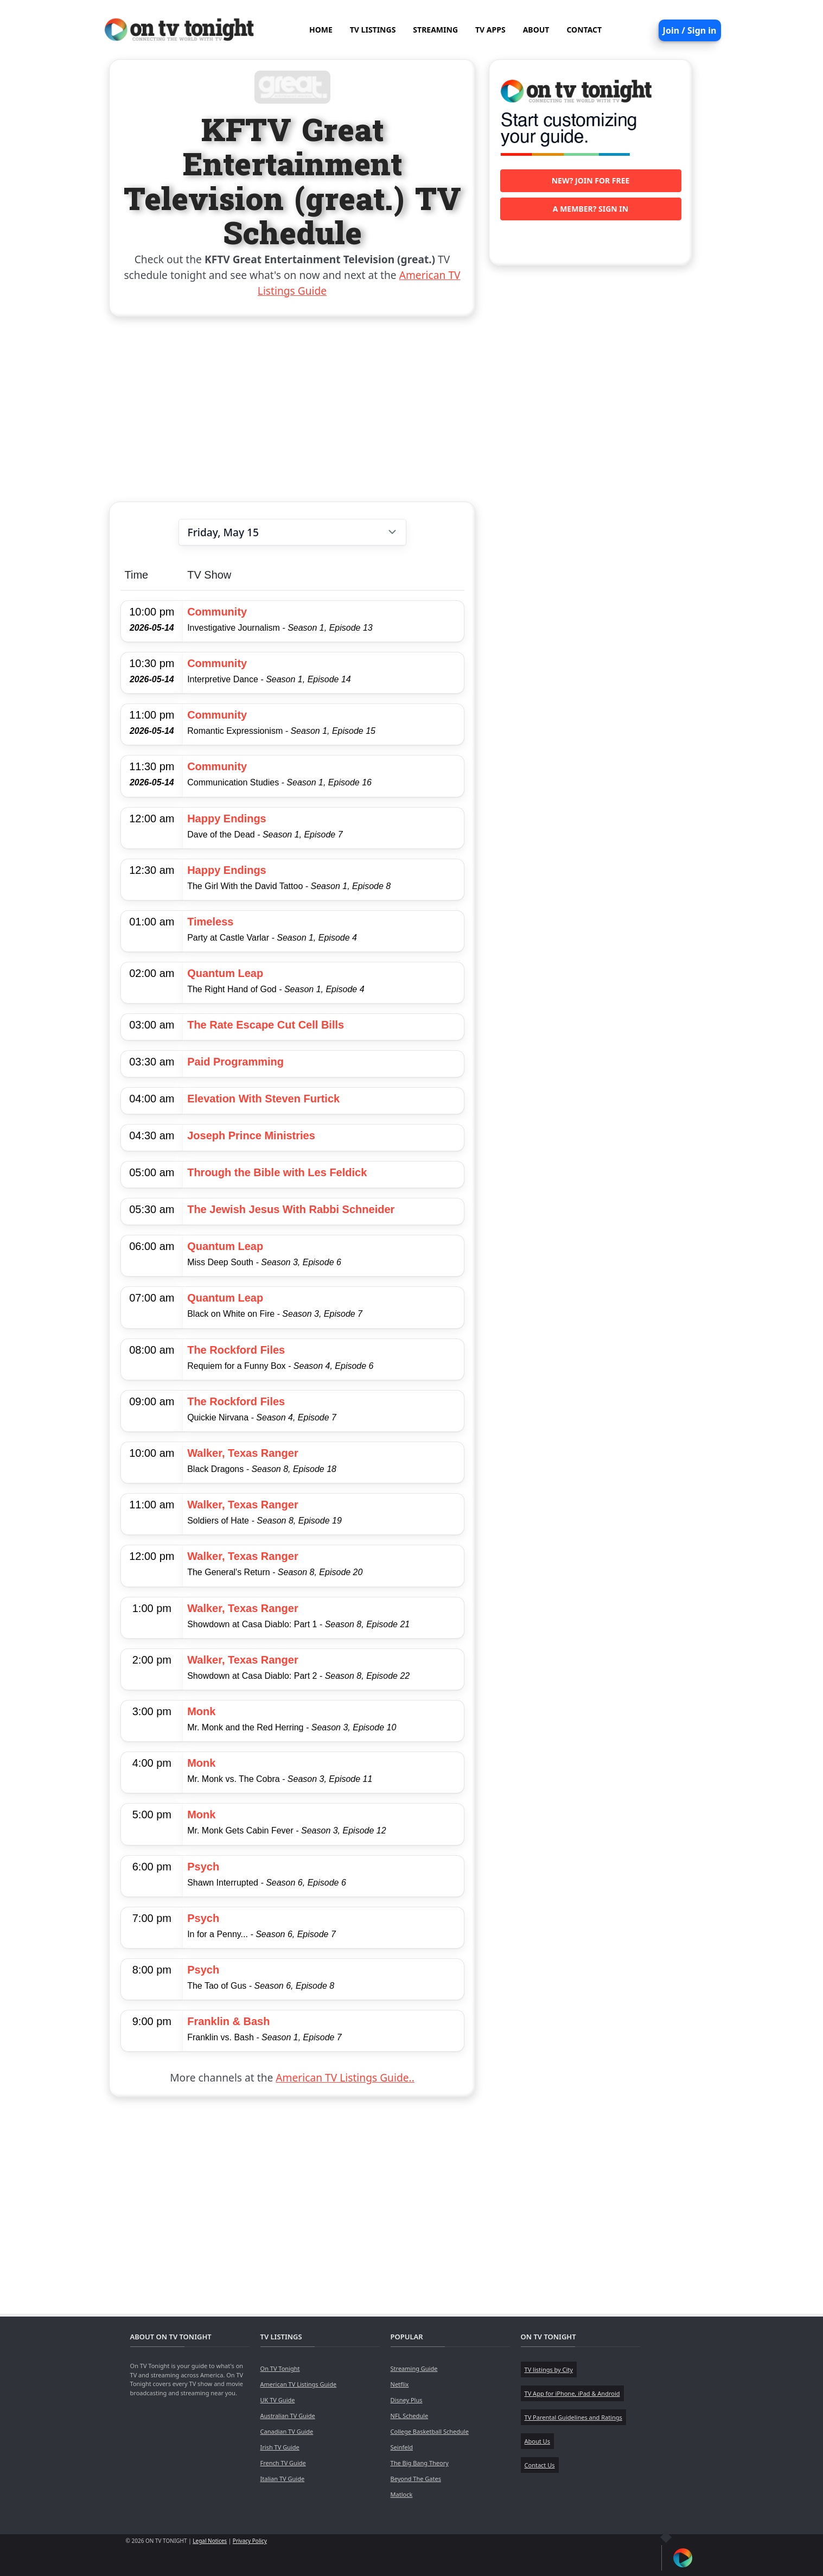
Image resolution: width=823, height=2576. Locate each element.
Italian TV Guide (282, 2479)
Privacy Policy (250, 2541)
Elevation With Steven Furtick (263, 1099)
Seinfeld (402, 2447)
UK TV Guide (277, 2400)
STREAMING (435, 29)
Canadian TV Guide (287, 2431)
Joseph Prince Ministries (251, 1135)
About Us (537, 2441)
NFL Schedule (410, 2416)
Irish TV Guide (279, 2447)
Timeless (210, 922)
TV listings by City (549, 2369)
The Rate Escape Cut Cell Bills (265, 1025)
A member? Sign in (590, 209)
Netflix (400, 2384)
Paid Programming (235, 1062)
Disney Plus (407, 2400)
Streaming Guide (414, 2368)
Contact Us (540, 2465)
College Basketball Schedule (430, 2431)
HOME (321, 29)
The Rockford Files (236, 1350)
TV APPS (490, 29)
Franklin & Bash (228, 2021)
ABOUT (536, 29)
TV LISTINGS (373, 29)
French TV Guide (283, 2463)
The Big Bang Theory (420, 2463)
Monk (201, 1711)
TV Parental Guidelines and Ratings (573, 2417)
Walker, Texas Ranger (242, 1453)
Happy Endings (226, 818)
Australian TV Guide (287, 2416)
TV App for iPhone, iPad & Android (572, 2393)
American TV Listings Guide (298, 2384)
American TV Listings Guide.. (345, 2077)
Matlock (402, 2494)
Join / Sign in (690, 30)
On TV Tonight (280, 2368)
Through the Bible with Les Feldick (277, 1172)
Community (217, 612)
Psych (203, 1867)
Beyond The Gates (416, 2479)
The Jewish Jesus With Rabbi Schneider (290, 1209)
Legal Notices (210, 2541)
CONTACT (584, 29)
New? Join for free (591, 180)
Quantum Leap (225, 973)
